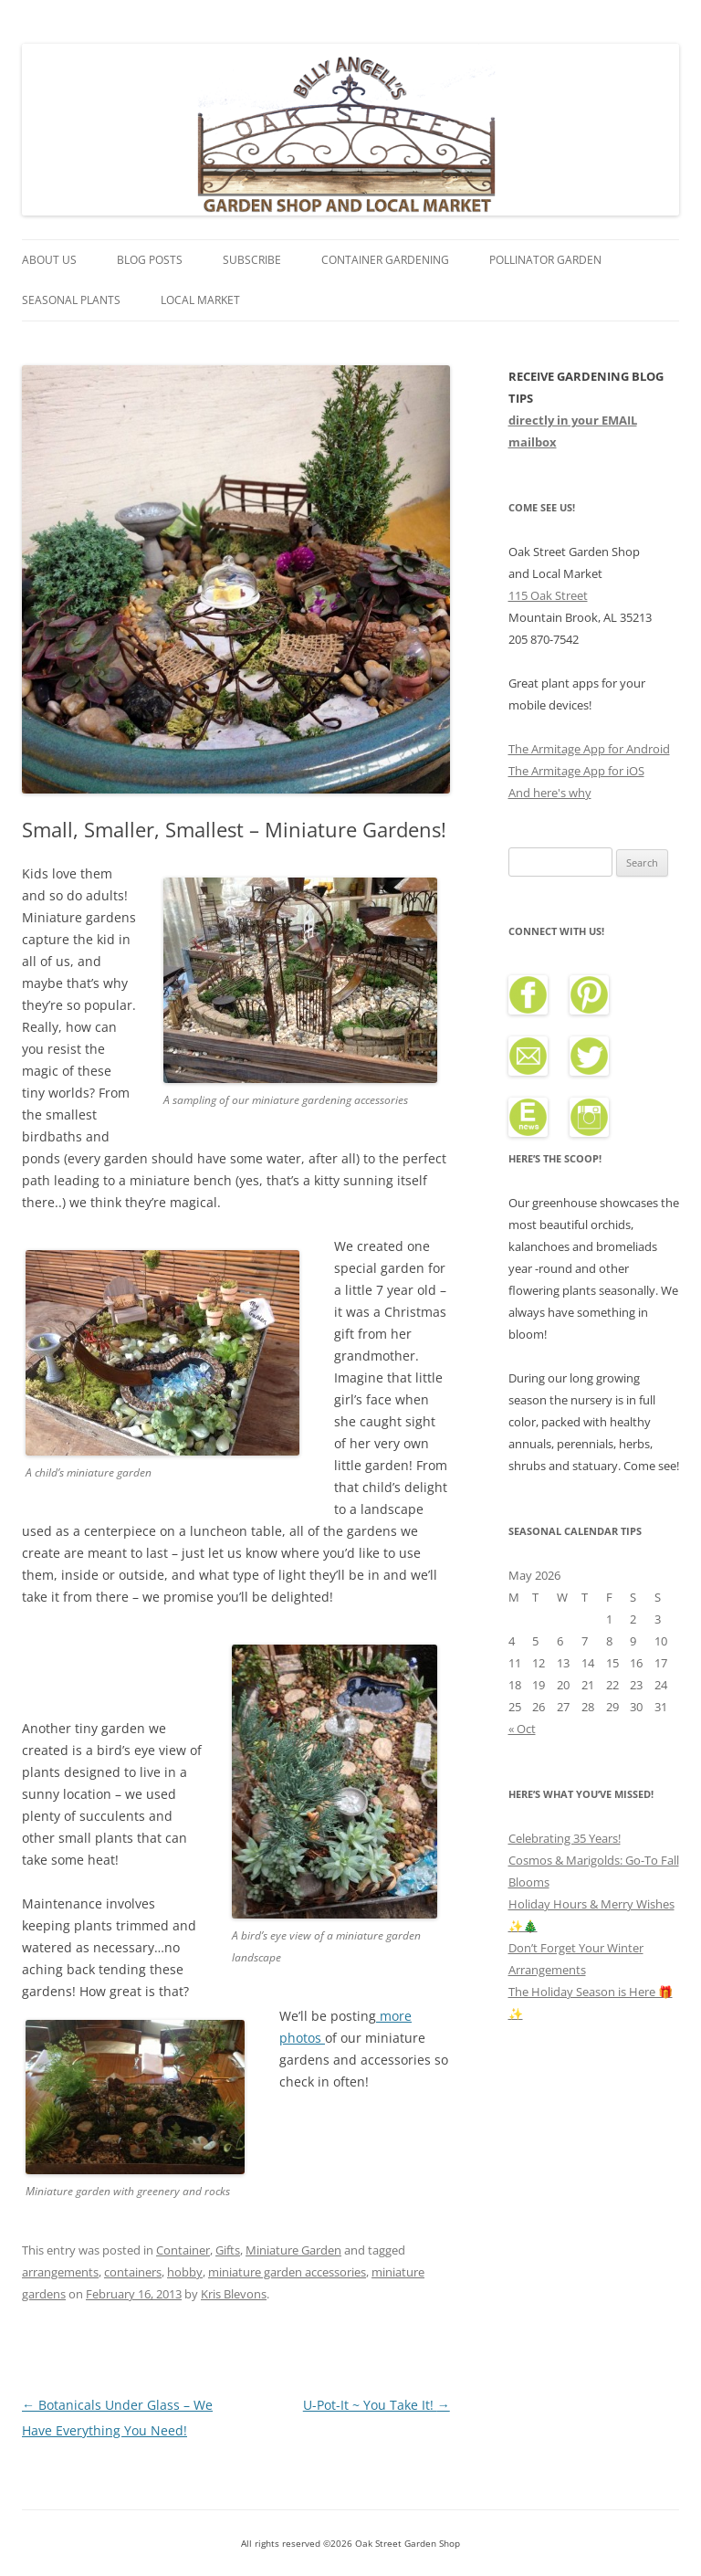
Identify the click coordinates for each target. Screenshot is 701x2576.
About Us (49, 260)
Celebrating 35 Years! (564, 1838)
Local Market (200, 300)
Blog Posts (150, 260)
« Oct (522, 1728)
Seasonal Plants (71, 300)
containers (133, 2272)
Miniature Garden (293, 2250)
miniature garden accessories (287, 2272)
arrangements (60, 2272)
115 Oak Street (548, 595)
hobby (185, 2272)
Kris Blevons (234, 2294)
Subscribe (252, 260)
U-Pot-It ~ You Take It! (376, 2404)
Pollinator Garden (545, 260)
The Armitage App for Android (589, 749)
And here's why (549, 792)
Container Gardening (385, 260)
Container (183, 2250)
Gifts (227, 2250)
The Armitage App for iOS (576, 770)
